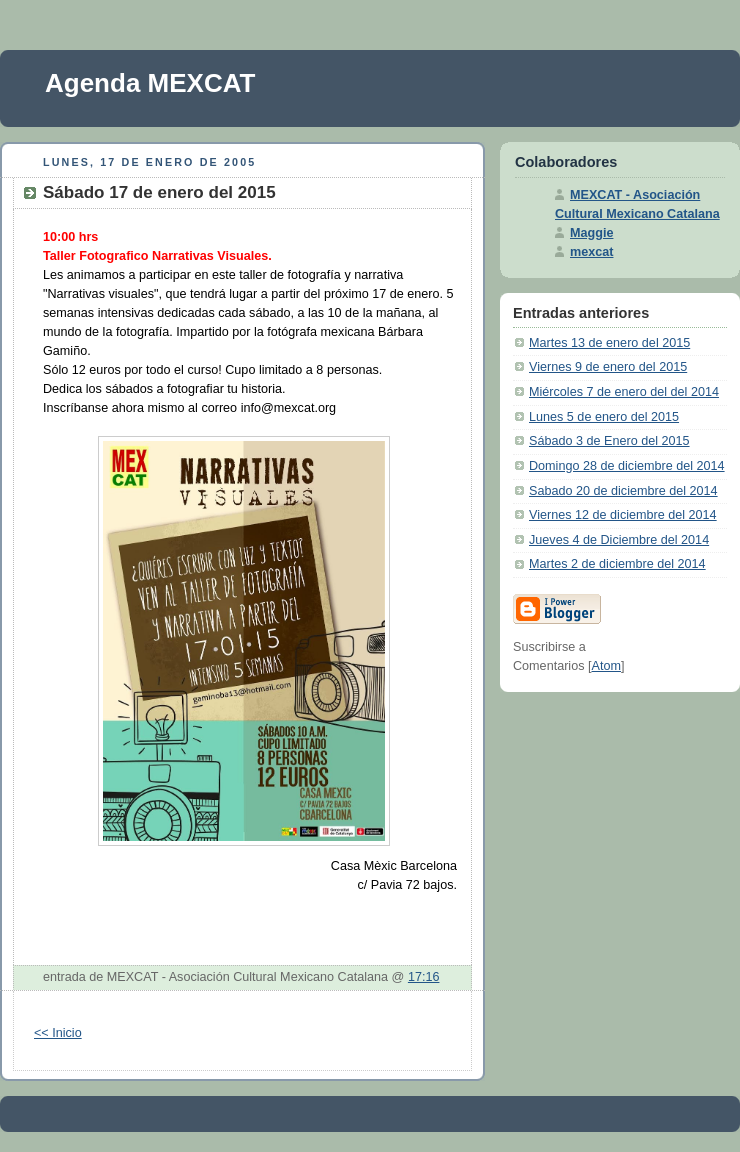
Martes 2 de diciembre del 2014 (617, 564)
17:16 (424, 977)
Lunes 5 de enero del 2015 (604, 417)
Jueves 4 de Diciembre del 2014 (619, 540)
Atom (606, 666)
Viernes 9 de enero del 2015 (608, 367)
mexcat (591, 252)
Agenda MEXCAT (150, 83)
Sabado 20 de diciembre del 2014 (623, 491)
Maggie (591, 233)
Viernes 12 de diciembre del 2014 (623, 515)
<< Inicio (58, 1033)
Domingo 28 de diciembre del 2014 (627, 466)
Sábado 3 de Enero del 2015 (609, 441)
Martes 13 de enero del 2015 (609, 343)
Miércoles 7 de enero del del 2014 (624, 392)
